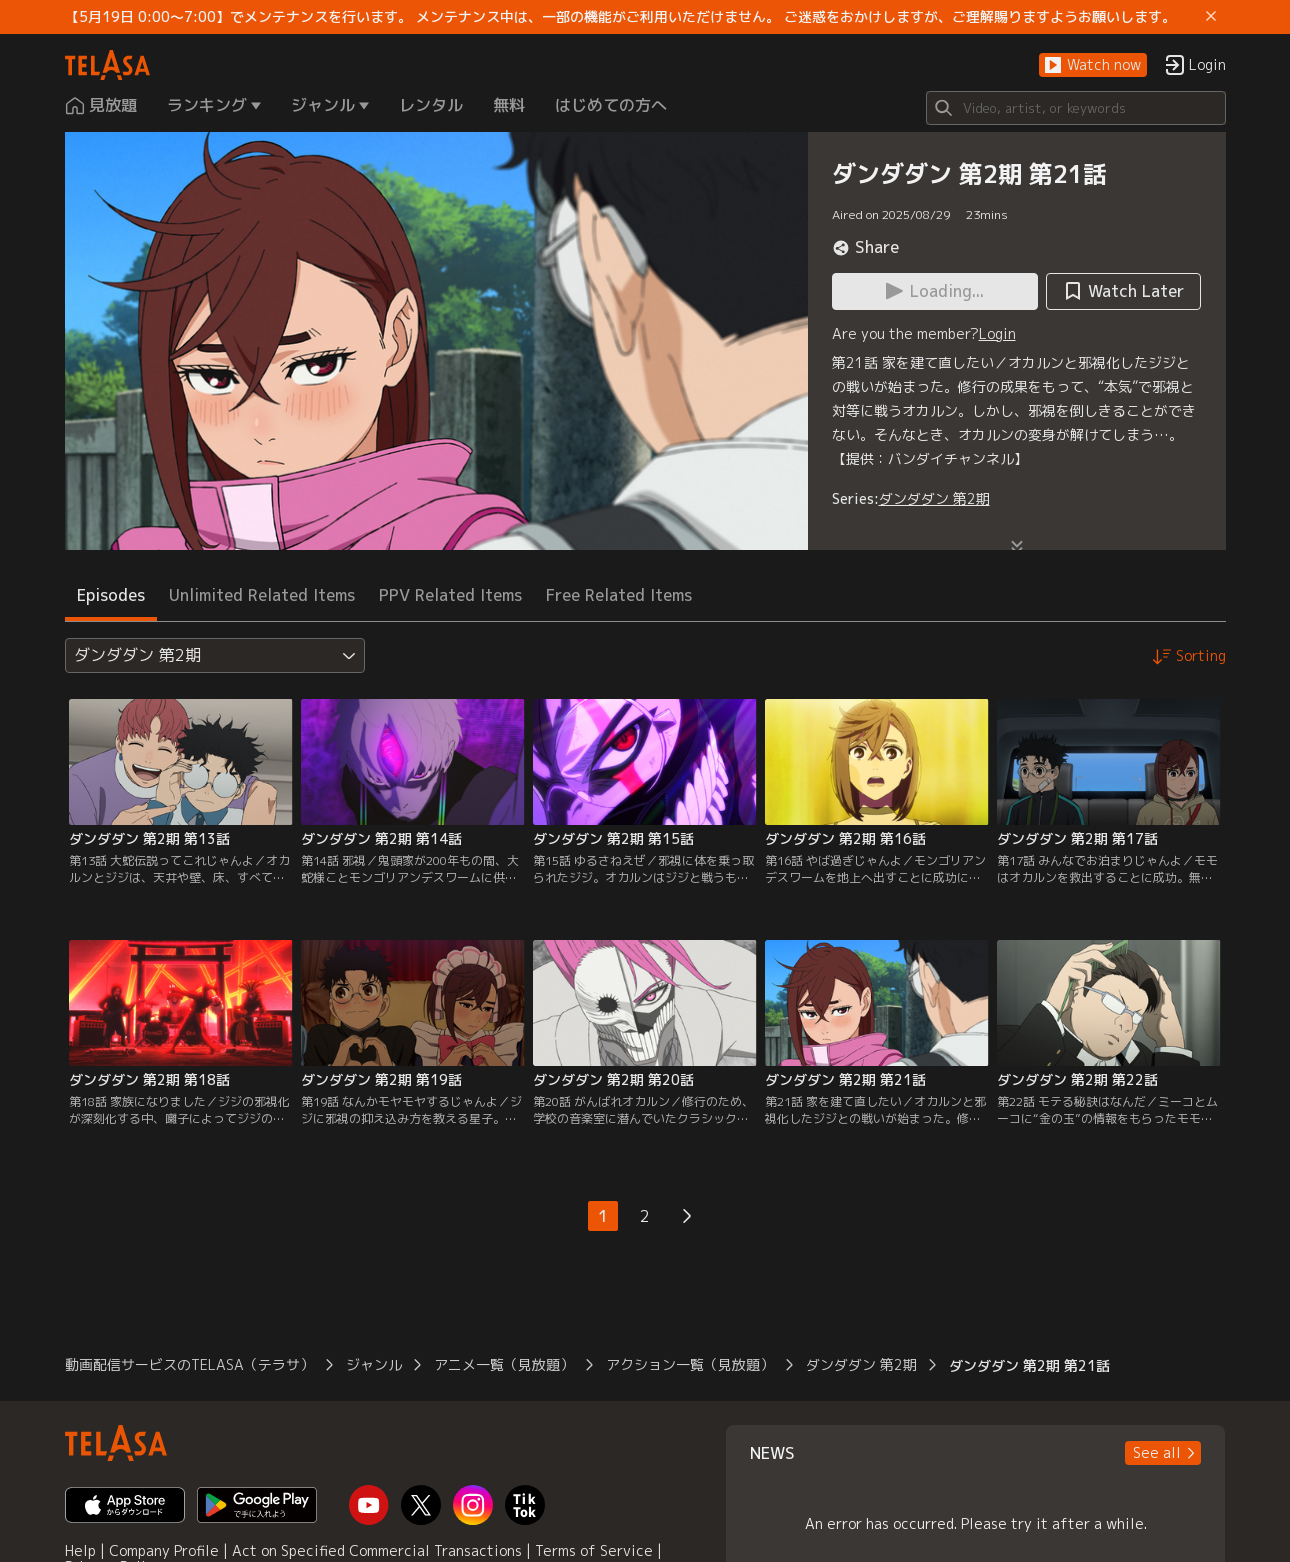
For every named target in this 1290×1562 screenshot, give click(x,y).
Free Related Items (619, 595)
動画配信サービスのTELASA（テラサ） (189, 1364)
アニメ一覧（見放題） (504, 1364)
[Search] (1076, 108)
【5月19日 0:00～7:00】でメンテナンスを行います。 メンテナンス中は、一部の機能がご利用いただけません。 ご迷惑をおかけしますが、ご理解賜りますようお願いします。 (620, 17)
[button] (1093, 65)
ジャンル (374, 1364)
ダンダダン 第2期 (934, 498)
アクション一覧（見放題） (690, 1364)
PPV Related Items (450, 595)
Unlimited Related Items (262, 595)
